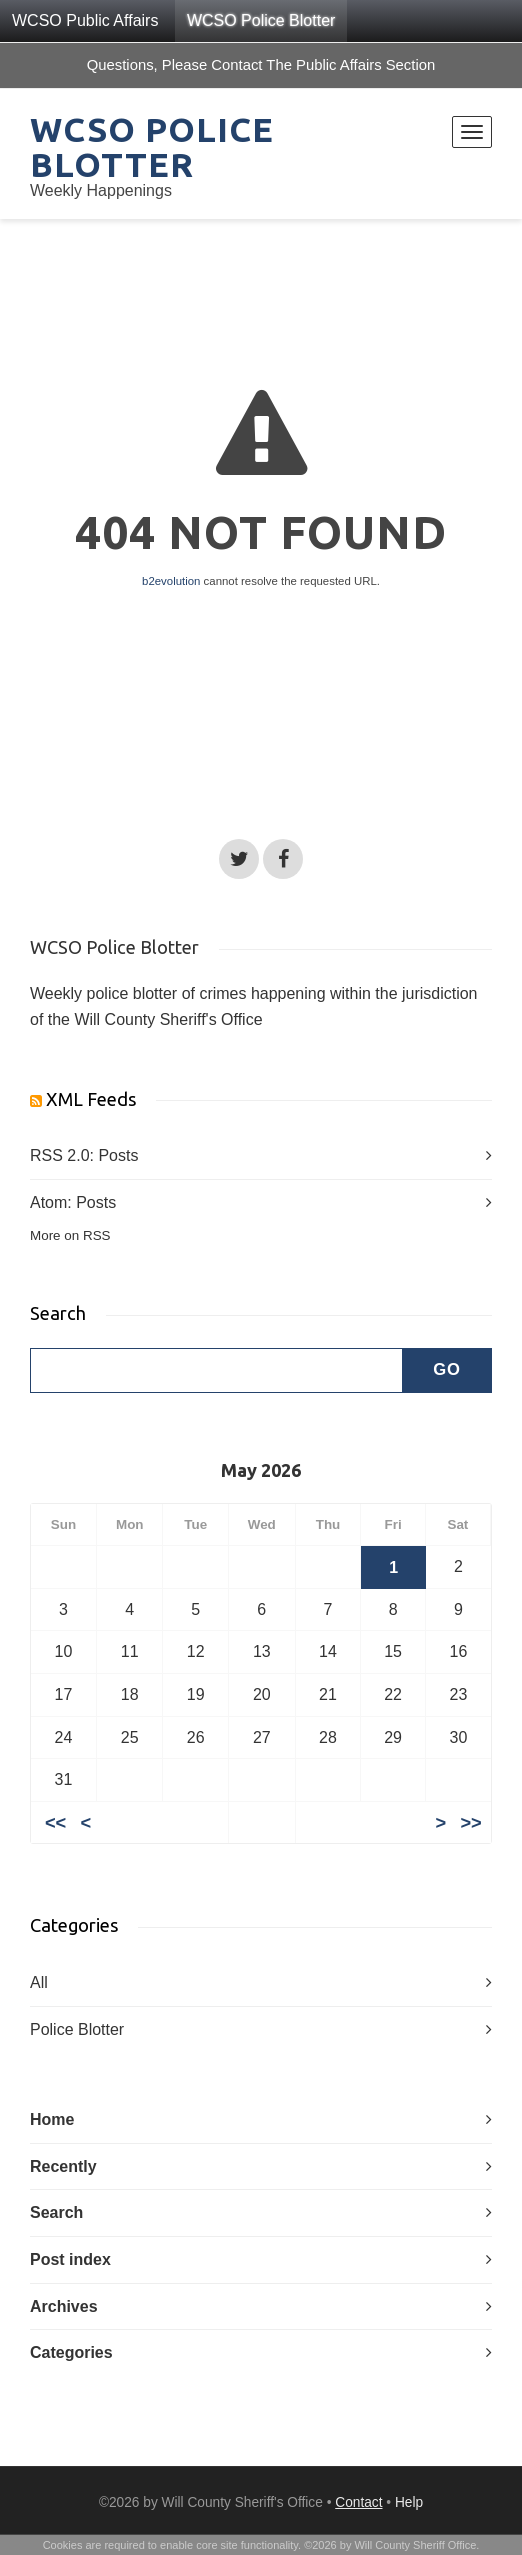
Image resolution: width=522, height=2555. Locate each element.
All (39, 1982)
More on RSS (70, 1235)
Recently (63, 2166)
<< (55, 1822)
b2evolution (171, 581)
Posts (118, 1155)
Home (52, 2119)
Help (409, 2502)
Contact (358, 2502)
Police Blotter (77, 2029)
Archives (64, 2306)
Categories (71, 2352)
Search (56, 2212)
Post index (70, 2259)
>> (470, 1822)
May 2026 (261, 1470)
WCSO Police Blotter (261, 20)
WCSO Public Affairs (85, 20)
